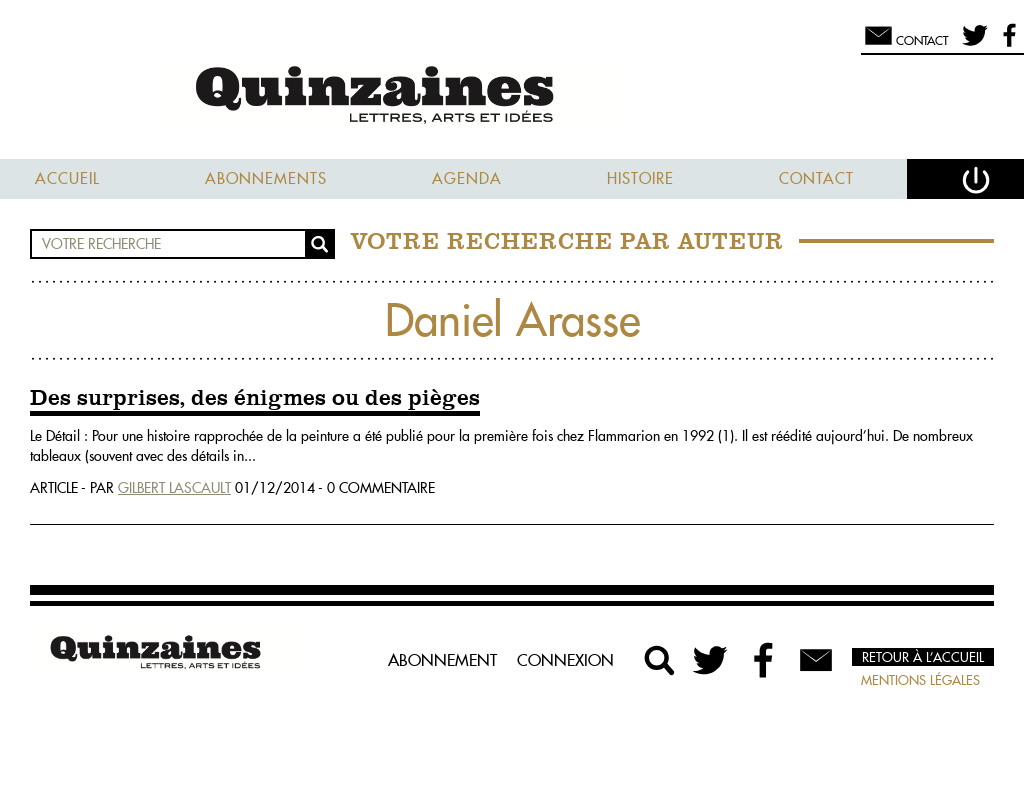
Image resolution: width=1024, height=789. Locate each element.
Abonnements (266, 178)
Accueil (67, 178)
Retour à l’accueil (923, 657)
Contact (816, 178)
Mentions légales (920, 680)
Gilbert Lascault (174, 488)
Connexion (565, 660)
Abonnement (442, 660)
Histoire (640, 178)
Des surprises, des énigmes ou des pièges (255, 399)
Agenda (467, 178)
